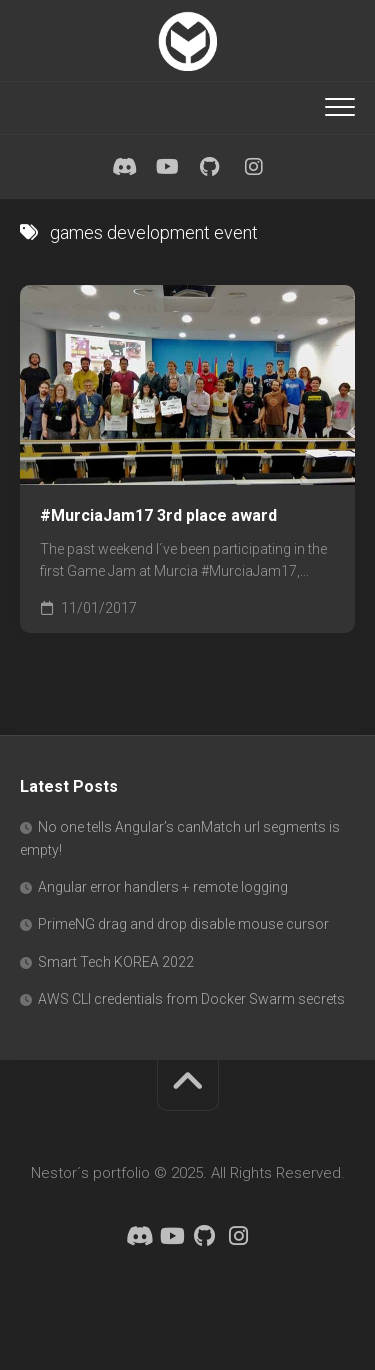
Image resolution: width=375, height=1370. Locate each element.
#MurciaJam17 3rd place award (158, 515)
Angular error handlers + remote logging (163, 887)
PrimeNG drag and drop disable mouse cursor (183, 924)
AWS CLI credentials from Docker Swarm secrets (191, 999)
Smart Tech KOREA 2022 (116, 962)
